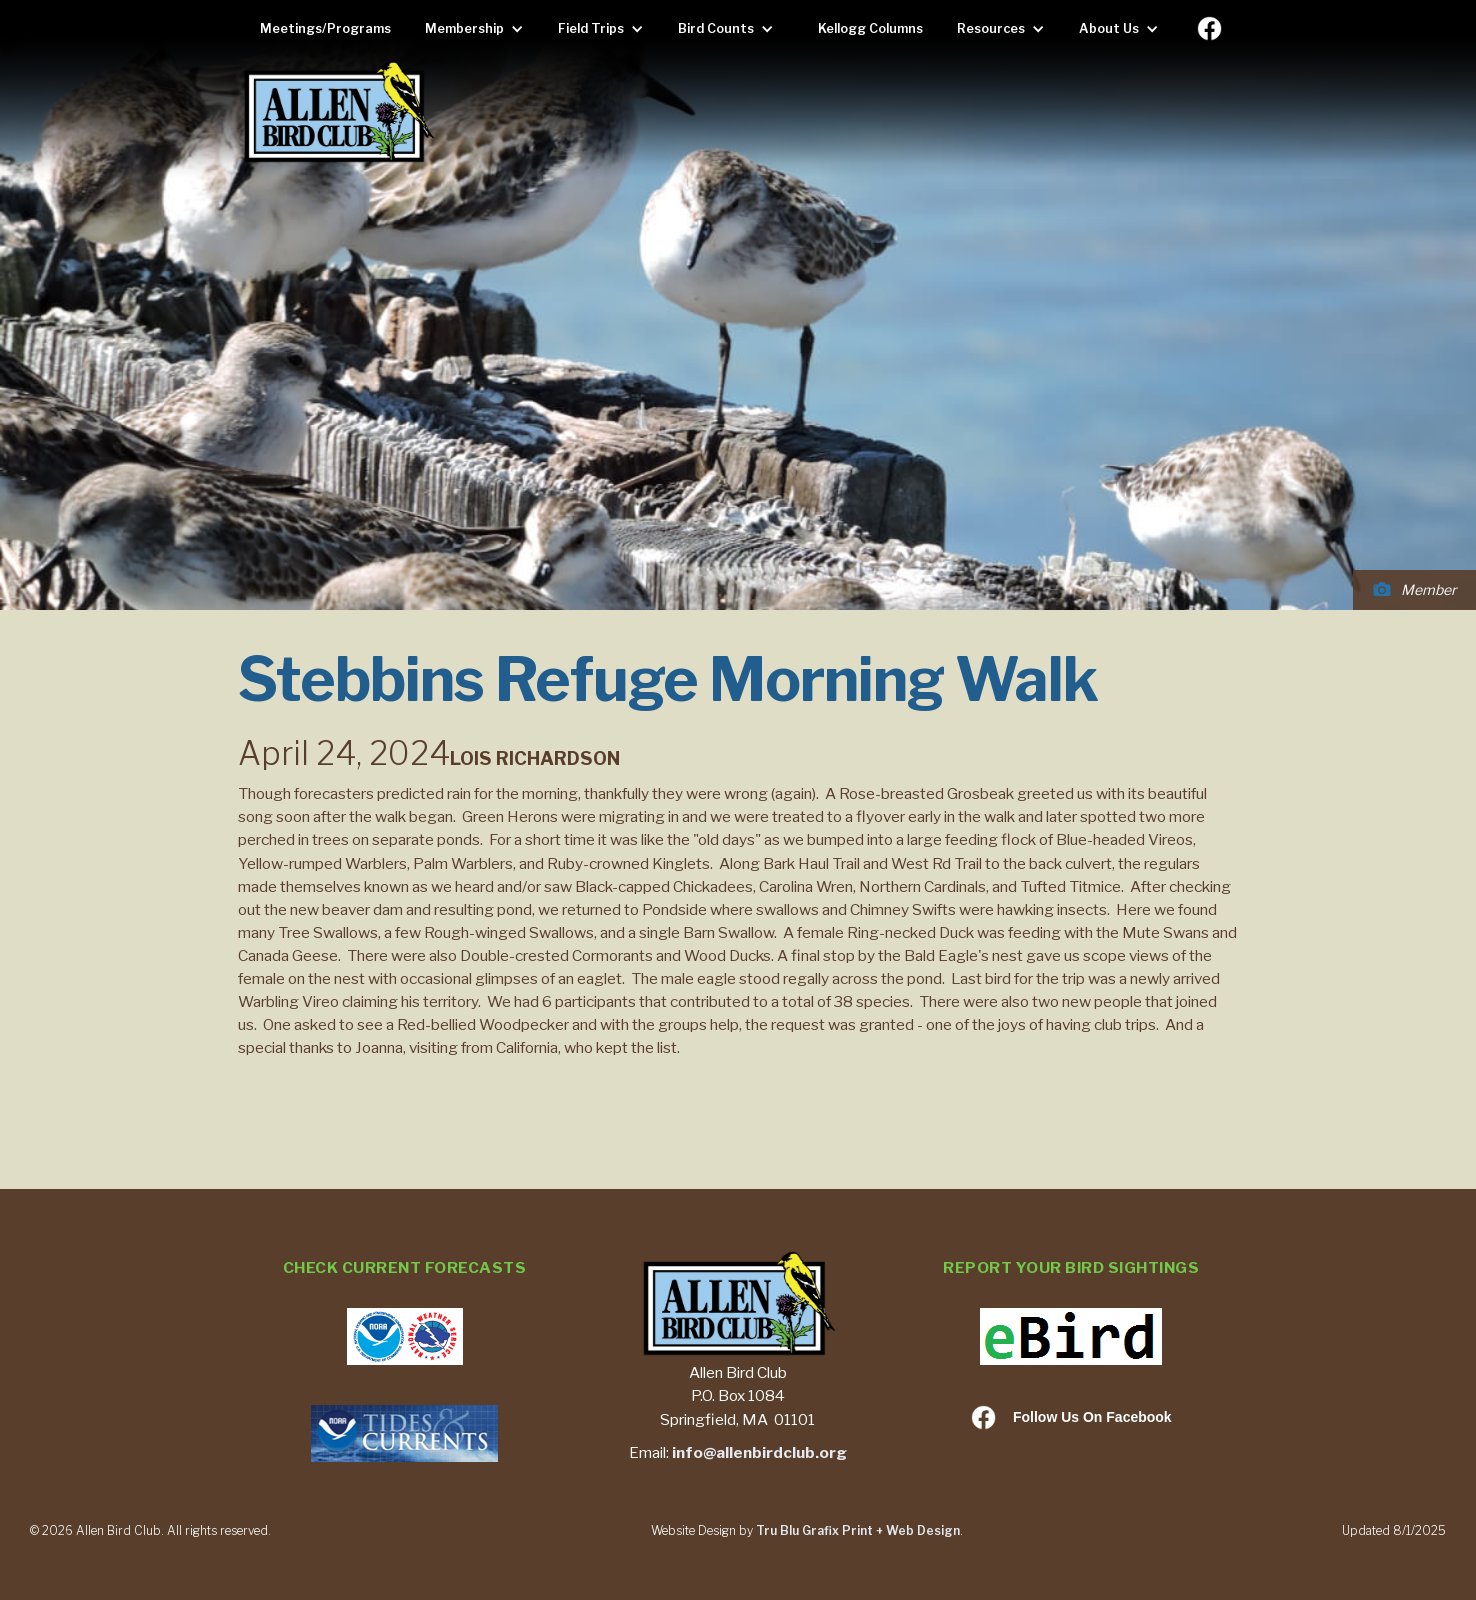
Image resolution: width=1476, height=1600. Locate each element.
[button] (479, 29)
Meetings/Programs (325, 28)
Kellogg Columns (870, 28)
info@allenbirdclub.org (759, 1452)
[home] (338, 113)
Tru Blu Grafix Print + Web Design (858, 1530)
